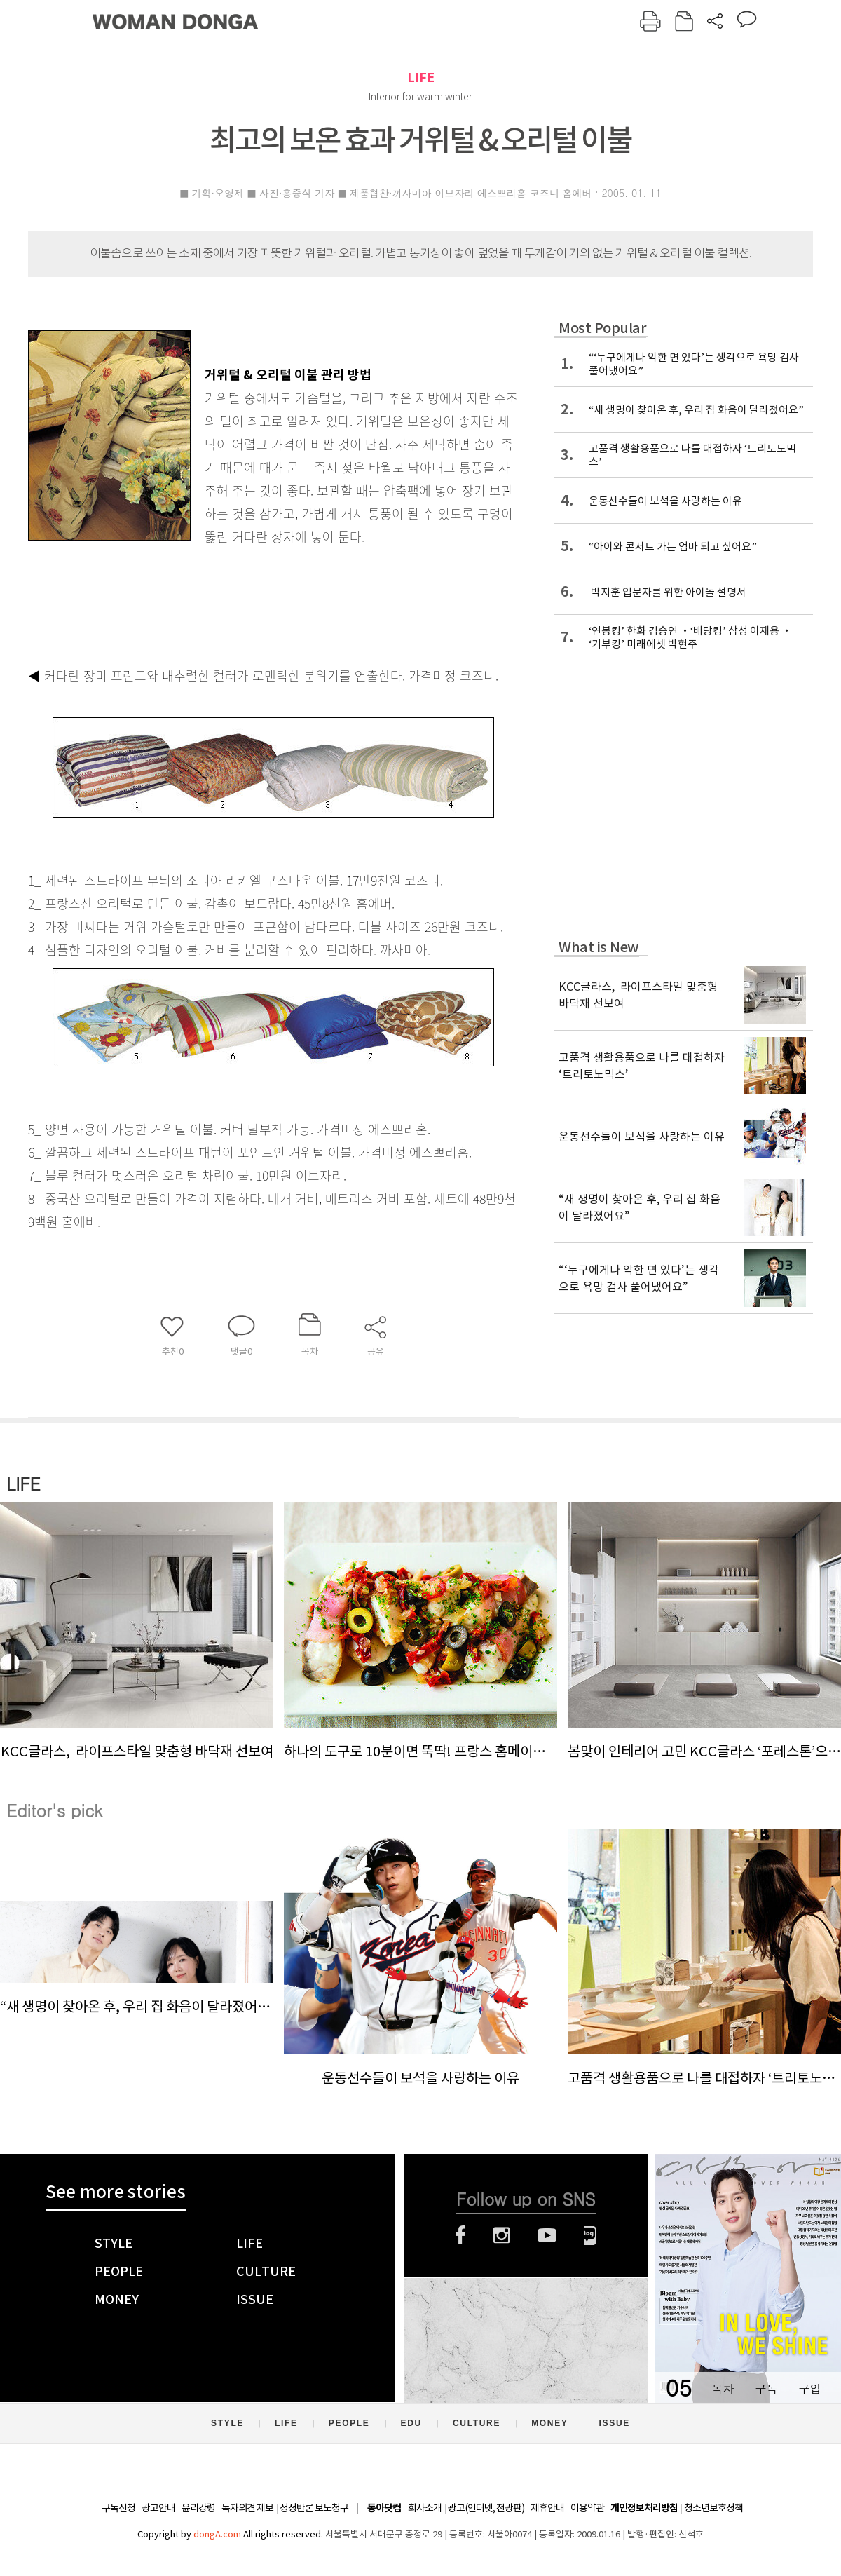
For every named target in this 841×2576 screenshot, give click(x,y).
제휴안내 (547, 2508)
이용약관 (587, 2508)
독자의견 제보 (247, 2508)
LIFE (421, 77)
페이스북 (460, 2235)
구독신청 (118, 2508)
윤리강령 (198, 2508)
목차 (722, 2388)
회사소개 (425, 2508)
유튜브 (547, 2235)
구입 (809, 2388)
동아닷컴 (384, 2508)
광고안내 (158, 2508)
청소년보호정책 (713, 2508)
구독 (766, 2388)
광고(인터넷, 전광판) (486, 2508)
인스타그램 (501, 2235)
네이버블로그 (590, 2235)
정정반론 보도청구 (314, 2508)
